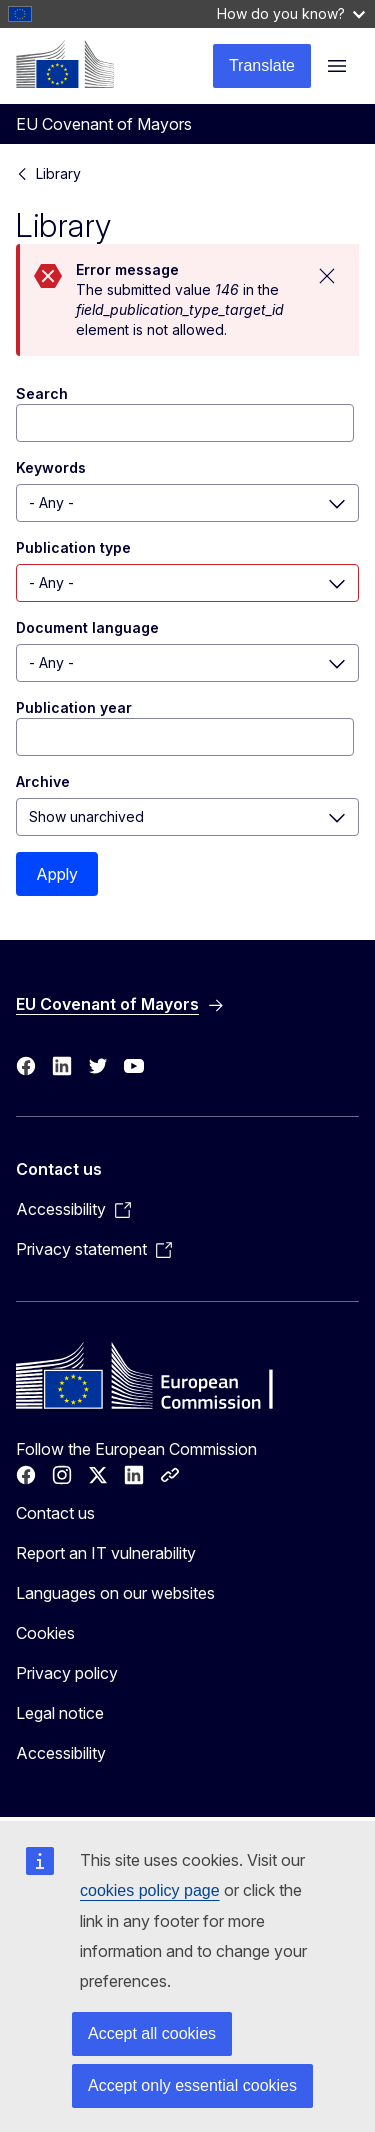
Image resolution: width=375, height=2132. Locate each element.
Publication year (74, 707)
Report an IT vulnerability (106, 1553)
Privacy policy (67, 1673)
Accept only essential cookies (192, 2085)
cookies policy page (150, 1890)
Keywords (51, 467)
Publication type (73, 547)
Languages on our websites (115, 1593)
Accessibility (61, 1753)
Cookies (45, 1633)
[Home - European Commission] (65, 64)
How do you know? (291, 13)
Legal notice (60, 1713)
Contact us (55, 1513)
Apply (57, 874)
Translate (262, 65)
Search (42, 393)
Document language (87, 627)
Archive (43, 781)
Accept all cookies (152, 2033)
